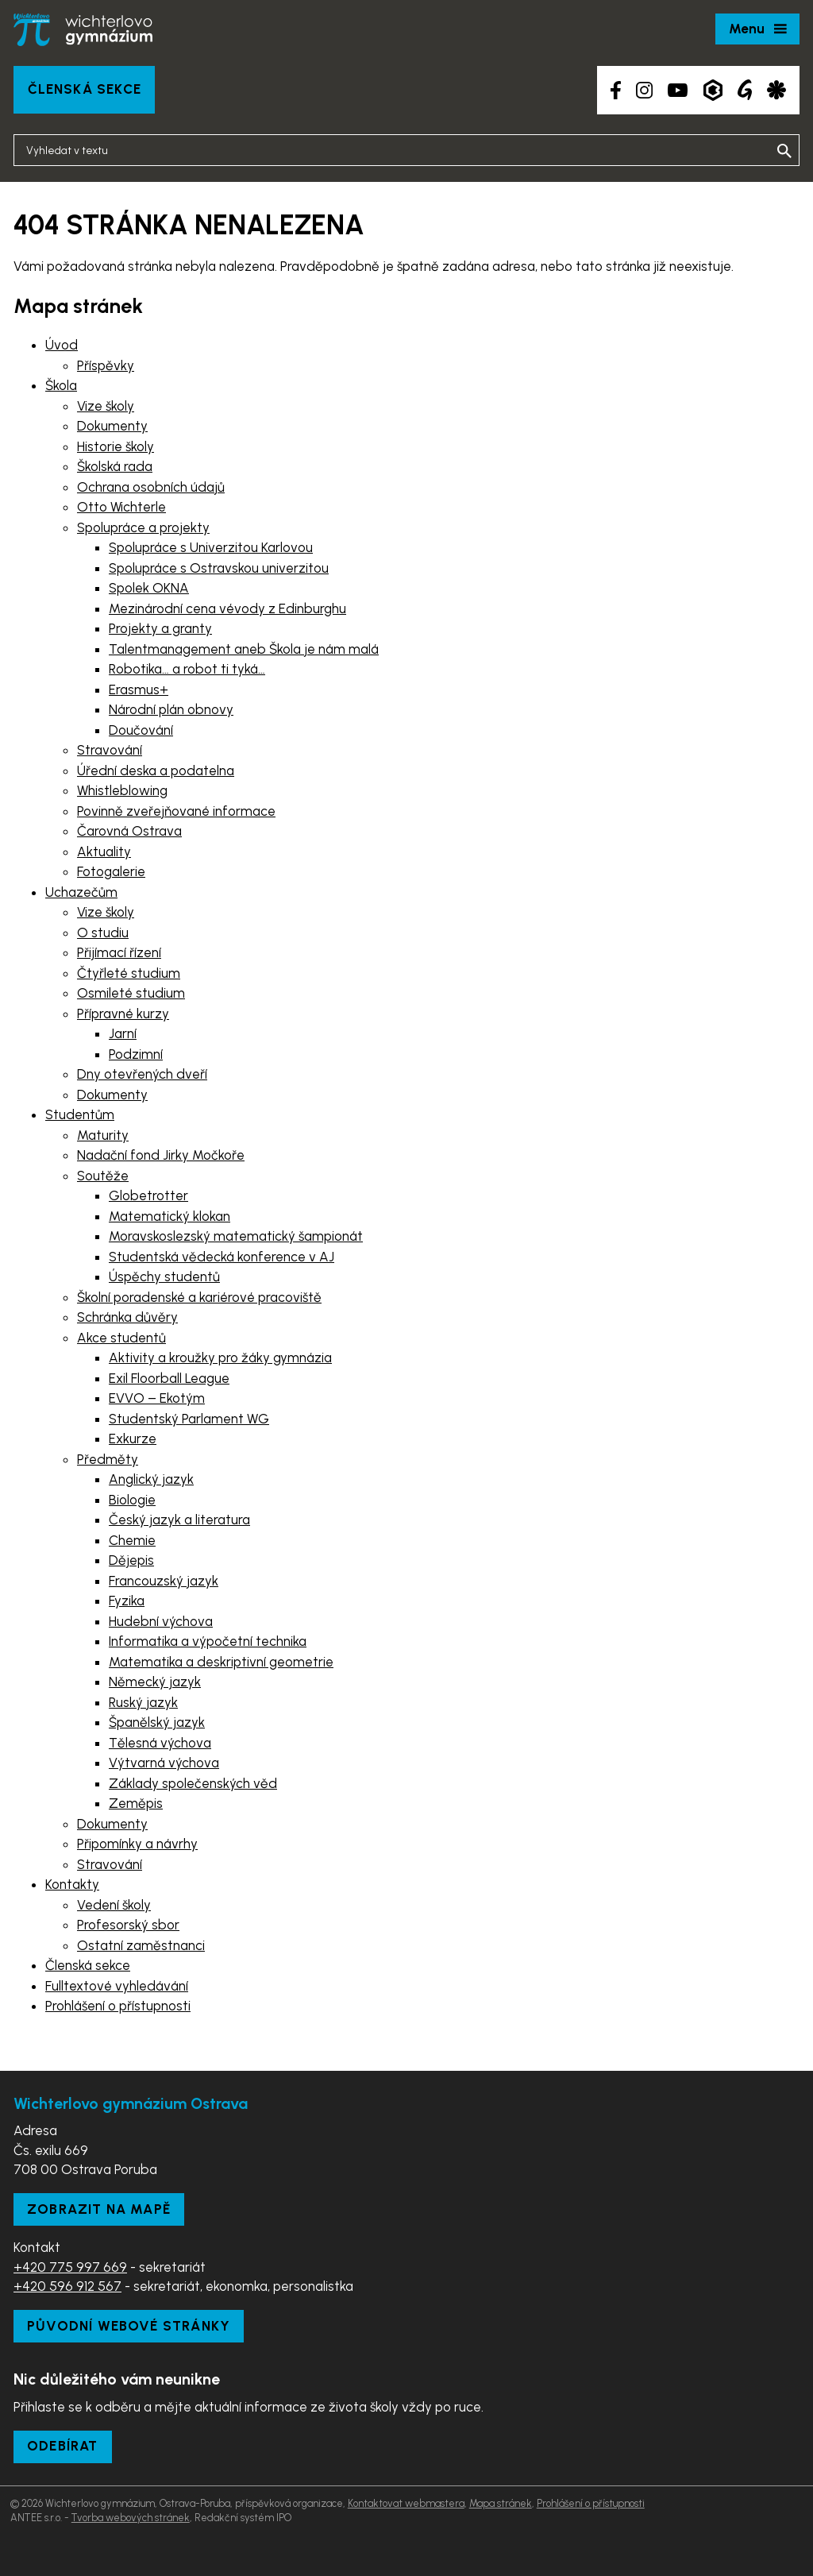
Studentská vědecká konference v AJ (221, 1257)
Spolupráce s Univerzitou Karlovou (211, 547)
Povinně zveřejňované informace (176, 811)
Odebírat (62, 2446)
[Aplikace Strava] (776, 90)
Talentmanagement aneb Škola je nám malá (244, 649)
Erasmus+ (138, 689)
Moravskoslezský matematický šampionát (236, 1236)
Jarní (123, 1033)
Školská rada (114, 466)
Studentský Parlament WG (189, 1419)
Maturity (103, 1135)
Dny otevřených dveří (142, 1074)
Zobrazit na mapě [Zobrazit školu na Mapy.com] (99, 2209)
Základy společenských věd (193, 1783)
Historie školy (115, 446)
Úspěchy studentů (164, 1276)
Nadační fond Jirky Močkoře (161, 1155)
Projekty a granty (160, 628)
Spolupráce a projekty (143, 527)
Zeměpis (136, 1803)
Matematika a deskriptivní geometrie (221, 1662)
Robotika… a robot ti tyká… (187, 669)
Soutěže (103, 1176)
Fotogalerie (111, 871)
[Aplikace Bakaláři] (712, 90)
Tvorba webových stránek (130, 2518)
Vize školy (105, 406)
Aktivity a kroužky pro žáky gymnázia (220, 1357)
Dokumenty (112, 426)
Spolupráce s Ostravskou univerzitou (219, 568)
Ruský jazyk (143, 1702)
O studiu (103, 932)
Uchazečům (81, 892)
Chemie (132, 1540)
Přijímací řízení (119, 952)
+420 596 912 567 (67, 2286)
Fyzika (126, 1601)
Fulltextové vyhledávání (116, 1986)
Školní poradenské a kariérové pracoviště (199, 1297)
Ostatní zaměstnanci (141, 1945)
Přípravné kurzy (123, 1014)
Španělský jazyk (157, 1722)
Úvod (61, 345)
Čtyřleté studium (128, 973)
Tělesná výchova (160, 1743)
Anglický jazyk (151, 1479)
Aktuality (104, 851)
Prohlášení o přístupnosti (118, 2006)
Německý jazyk (155, 1682)
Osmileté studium (131, 993)
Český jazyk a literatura (179, 1519)
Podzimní (136, 1054)
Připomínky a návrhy (137, 1844)
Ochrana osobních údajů (151, 487)
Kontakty (72, 1884)
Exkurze (132, 1438)
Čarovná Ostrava (129, 831)
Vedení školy (114, 1905)
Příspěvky (105, 365)
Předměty (107, 1459)
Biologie (132, 1500)
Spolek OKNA (149, 588)
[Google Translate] (745, 89)
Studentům (79, 1114)
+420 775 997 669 (70, 2267)
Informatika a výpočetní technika (207, 1641)
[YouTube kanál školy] (678, 90)
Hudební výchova (161, 1621)
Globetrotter (148, 1195)
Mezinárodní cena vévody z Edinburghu (227, 608)
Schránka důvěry (127, 1317)
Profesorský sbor (128, 1925)
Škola (61, 385)
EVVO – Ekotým (157, 1398)
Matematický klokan (169, 1216)
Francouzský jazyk (163, 1581)
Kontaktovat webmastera (406, 2503)
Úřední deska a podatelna (155, 770)
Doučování (141, 730)
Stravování (109, 750)
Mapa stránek (500, 2503)
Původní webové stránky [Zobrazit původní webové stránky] (128, 2326)
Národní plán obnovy (171, 709)
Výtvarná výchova (164, 1763)
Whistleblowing (122, 790)
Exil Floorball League (169, 1378)
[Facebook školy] (616, 90)
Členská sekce (84, 89)
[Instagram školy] (644, 90)
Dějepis (131, 1560)
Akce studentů (121, 1338)
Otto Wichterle (121, 507)
